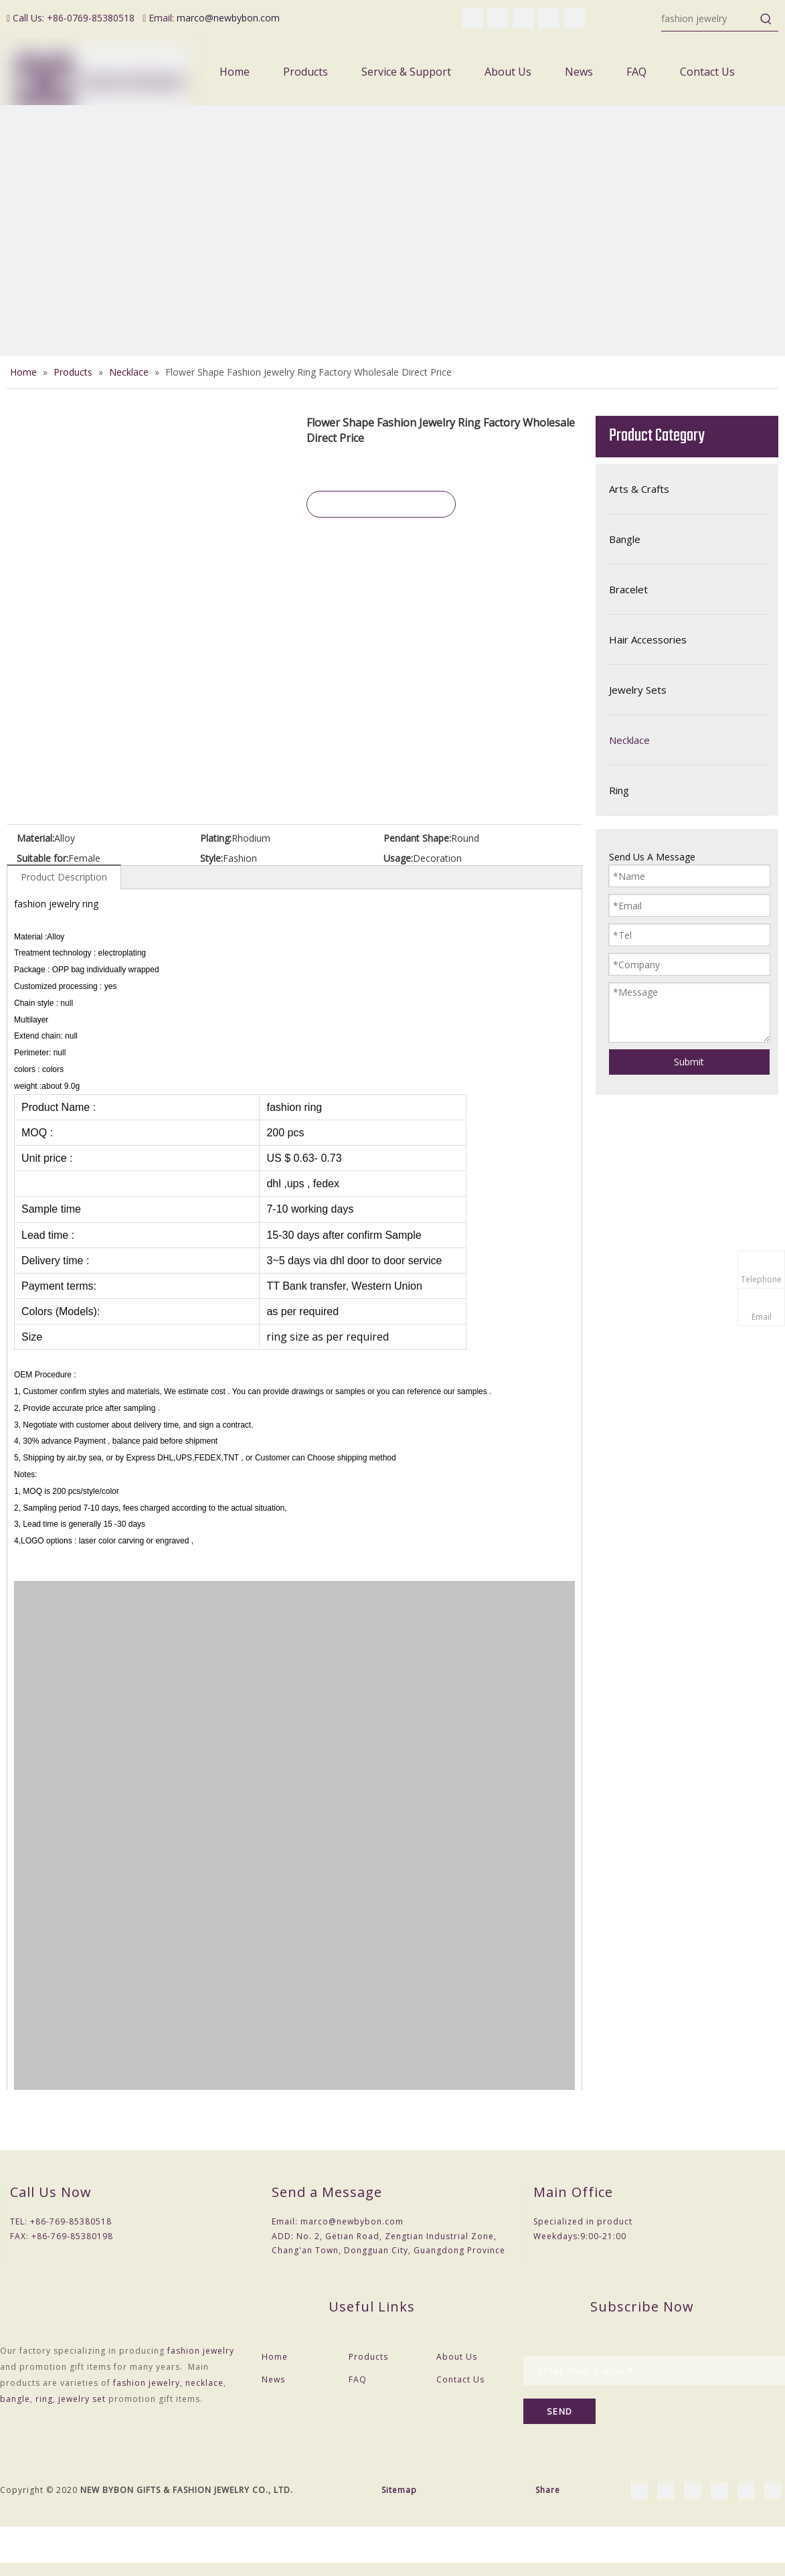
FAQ (358, 2379)
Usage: (398, 858)
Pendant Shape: (417, 838)
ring (44, 2399)
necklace (204, 2383)
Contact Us (460, 2379)
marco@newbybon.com (228, 17)
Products (368, 2356)
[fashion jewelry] (708, 19)
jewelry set (82, 2399)
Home (275, 2356)
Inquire (381, 504)
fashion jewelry (200, 2350)
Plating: (216, 838)
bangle (15, 2399)
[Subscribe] (559, 2411)
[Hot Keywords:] (766, 19)
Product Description (64, 876)
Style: (211, 858)
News (273, 2379)
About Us (456, 2356)
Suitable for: (42, 858)
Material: (35, 838)
